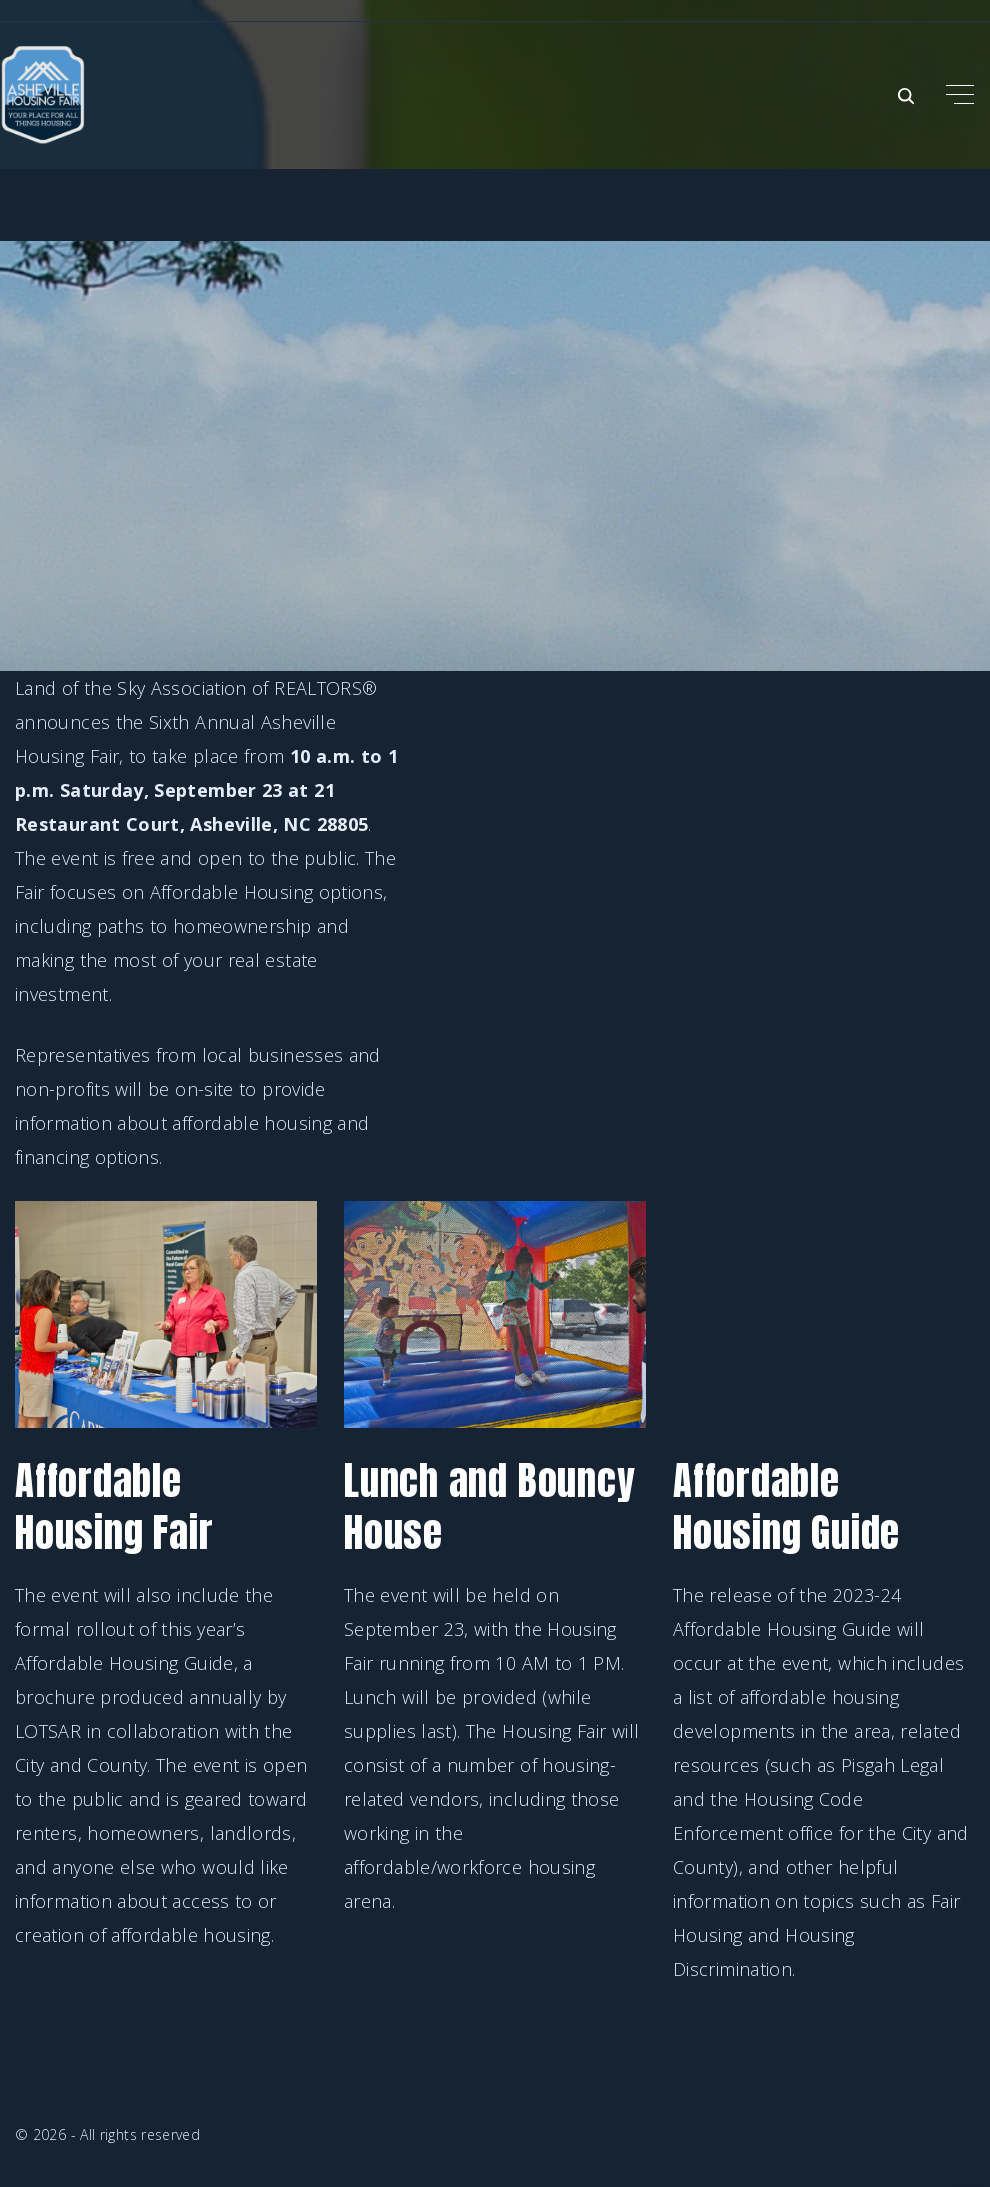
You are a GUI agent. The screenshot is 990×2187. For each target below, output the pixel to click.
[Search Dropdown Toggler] (906, 96)
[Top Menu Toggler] (960, 95)
